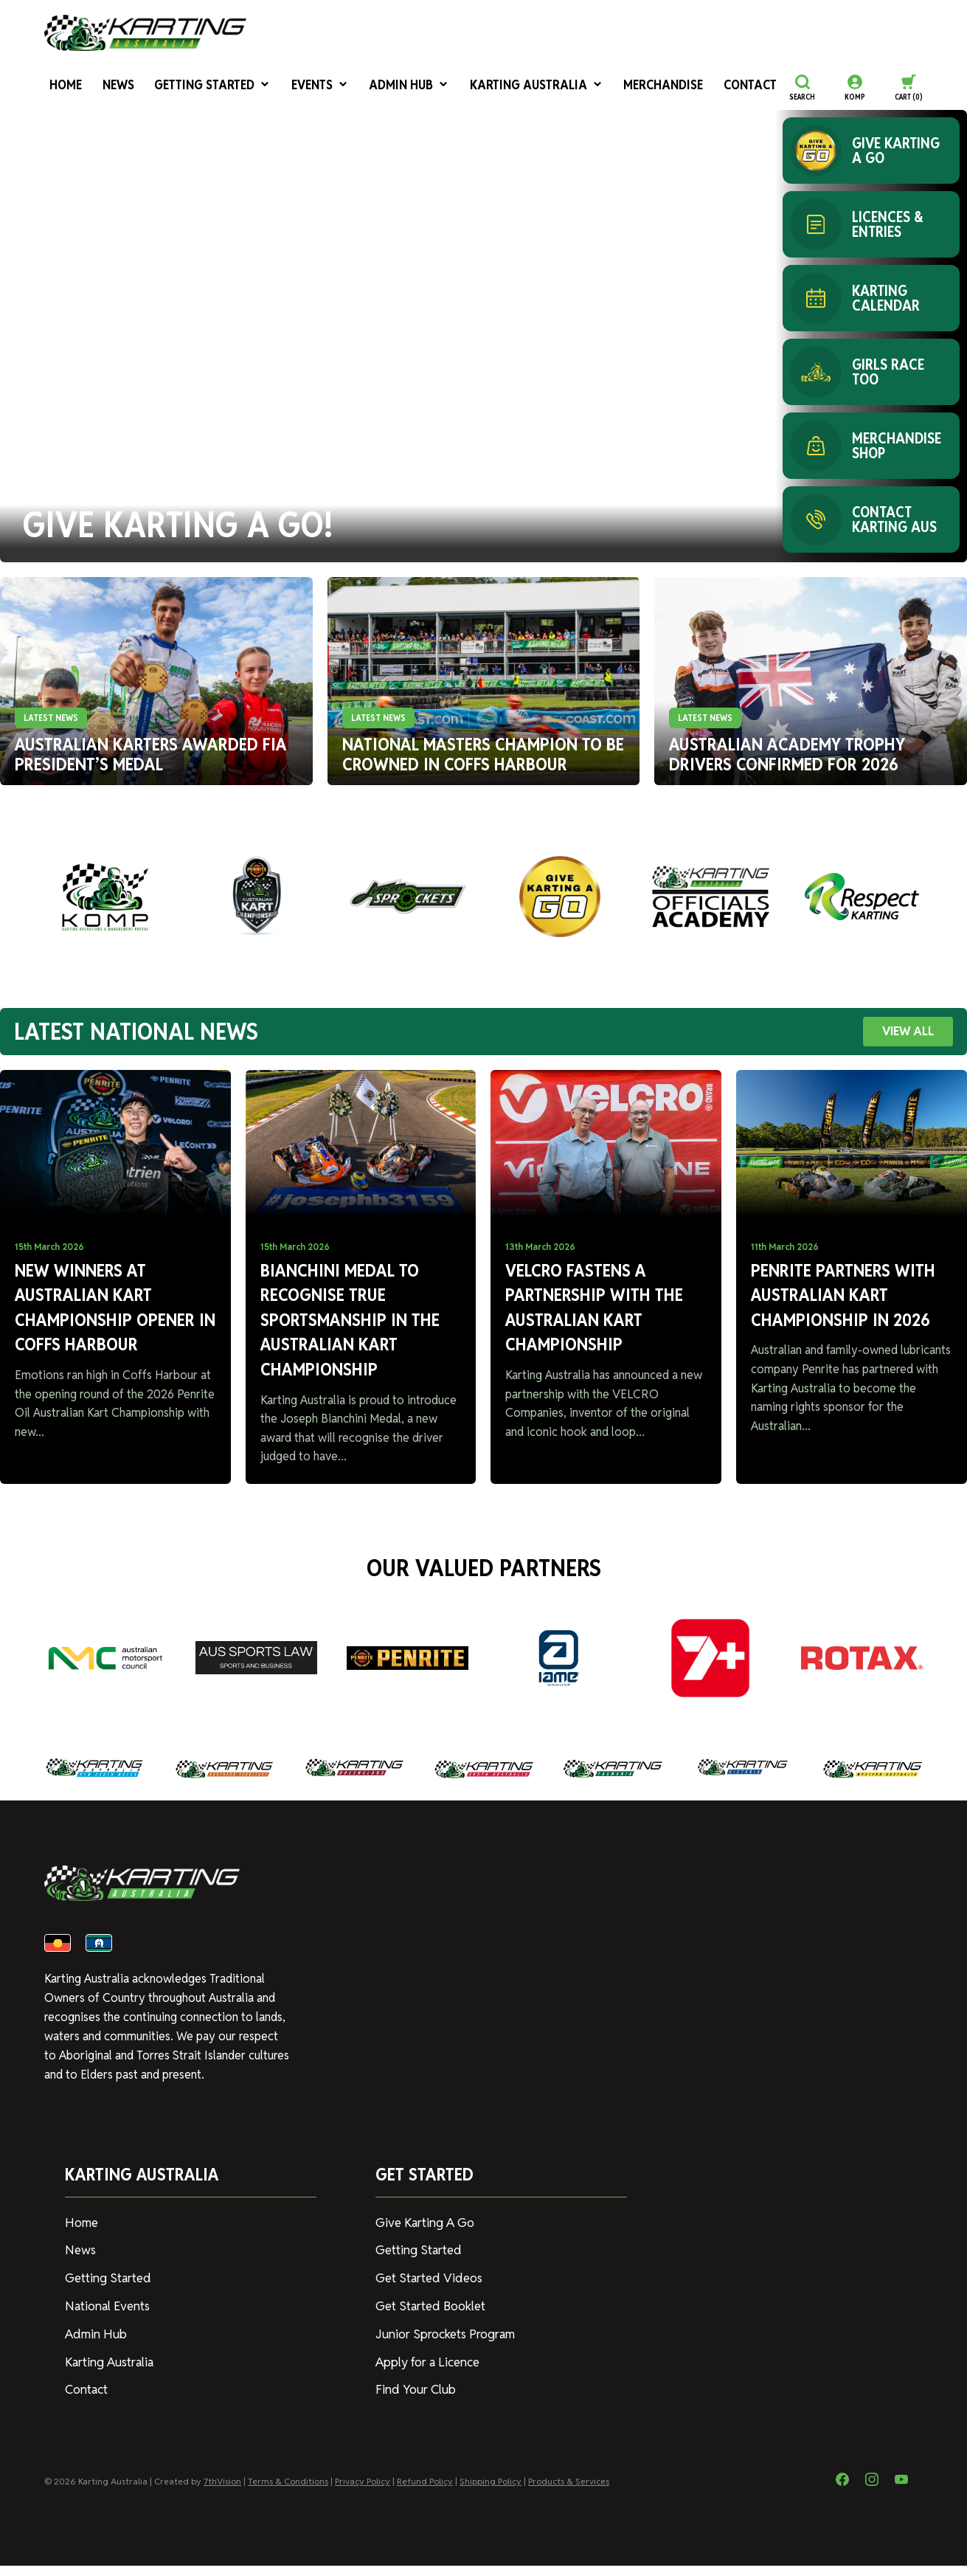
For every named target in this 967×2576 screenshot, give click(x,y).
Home (59, 87)
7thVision (222, 2491)
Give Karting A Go (422, 2237)
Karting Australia (489, 87)
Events (293, 87)
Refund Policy (425, 2491)
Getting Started (194, 87)
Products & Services (568, 2491)
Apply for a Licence (425, 2373)
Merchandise (602, 87)
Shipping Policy (490, 2491)
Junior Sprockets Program (442, 2346)
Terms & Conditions (288, 2491)
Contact (679, 87)
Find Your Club (412, 2400)
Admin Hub (375, 87)
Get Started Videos (426, 2291)
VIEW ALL (908, 1031)
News (107, 87)
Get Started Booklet (428, 2319)
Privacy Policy (362, 2491)
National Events (106, 2319)
